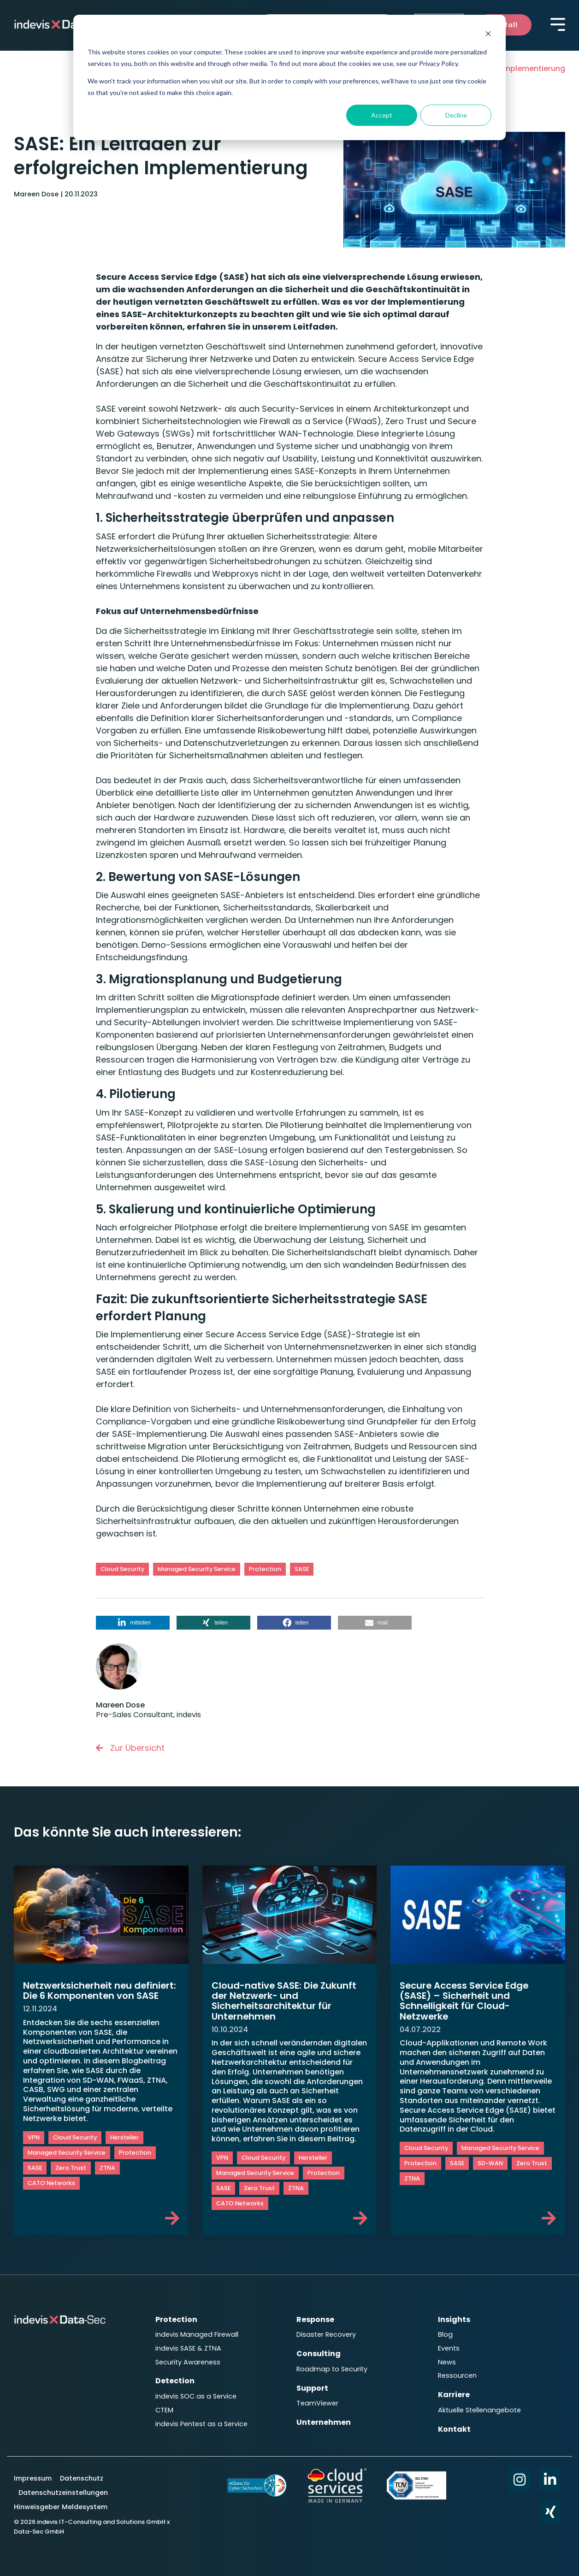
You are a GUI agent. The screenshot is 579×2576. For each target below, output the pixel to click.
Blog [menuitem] (445, 2334)
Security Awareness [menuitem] (187, 2360)
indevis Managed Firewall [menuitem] (196, 2334)
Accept (381, 115)
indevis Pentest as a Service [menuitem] (201, 2421)
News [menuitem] (447, 2360)
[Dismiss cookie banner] (488, 35)
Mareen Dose (37, 194)
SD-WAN (490, 2164)
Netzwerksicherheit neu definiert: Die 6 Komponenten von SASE (92, 1995)
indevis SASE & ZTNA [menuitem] (188, 2347)
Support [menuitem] (312, 2386)
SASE (302, 1569)
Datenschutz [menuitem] (80, 2475)
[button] (133, 1623)
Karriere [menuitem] (454, 2392)
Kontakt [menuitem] (454, 2426)
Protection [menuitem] (176, 2319)
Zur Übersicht (130, 1748)
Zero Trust (70, 2178)
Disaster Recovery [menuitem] (326, 2334)
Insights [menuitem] (454, 2319)
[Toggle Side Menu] (557, 23)
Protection (265, 1569)
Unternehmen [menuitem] (323, 2420)
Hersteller (124, 2147)
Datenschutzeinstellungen (63, 2489)
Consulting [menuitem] (318, 2353)
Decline (456, 115)
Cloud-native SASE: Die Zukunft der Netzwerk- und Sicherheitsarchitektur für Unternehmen (285, 2001)
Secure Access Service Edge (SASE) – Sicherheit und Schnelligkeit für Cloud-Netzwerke (465, 2001)
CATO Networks (51, 2193)
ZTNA (107, 2178)
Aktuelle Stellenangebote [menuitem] (479, 2407)
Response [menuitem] (315, 2319)
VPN (34, 2147)
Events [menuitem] (449, 2347)
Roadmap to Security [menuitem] (331, 2368)
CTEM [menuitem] (164, 2407)
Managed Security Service (197, 1569)
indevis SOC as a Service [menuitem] (195, 2394)
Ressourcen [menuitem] (457, 2374)
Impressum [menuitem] (33, 2475)
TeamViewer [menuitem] (317, 2401)
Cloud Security (122, 1569)
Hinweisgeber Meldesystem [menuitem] (60, 2504)
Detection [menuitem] (175, 2379)
